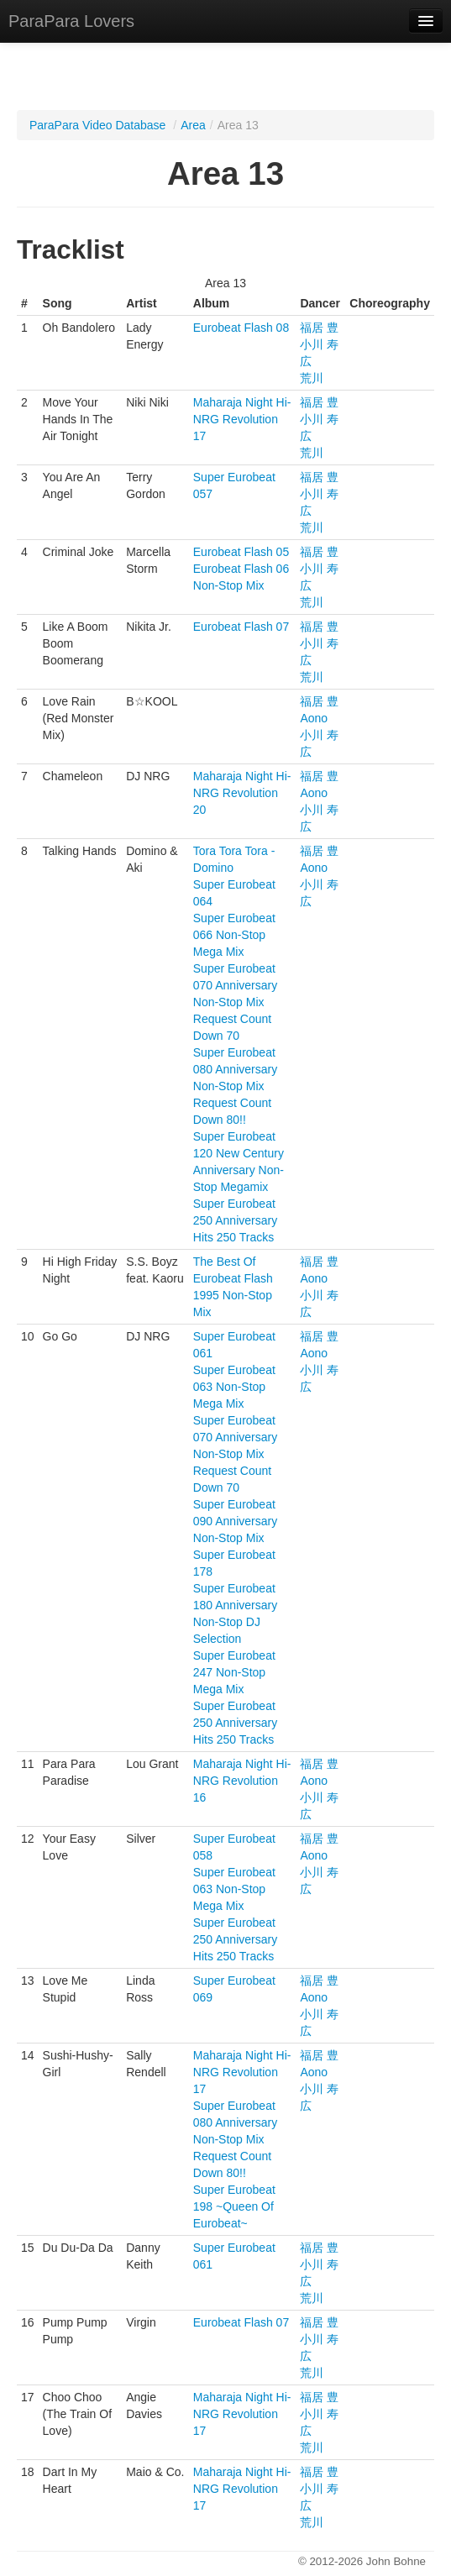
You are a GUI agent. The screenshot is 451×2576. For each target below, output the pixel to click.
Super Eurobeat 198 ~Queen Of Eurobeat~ (234, 2206)
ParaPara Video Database (97, 125)
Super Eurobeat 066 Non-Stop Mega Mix (234, 934)
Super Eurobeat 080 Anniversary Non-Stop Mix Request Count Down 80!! (235, 1086)
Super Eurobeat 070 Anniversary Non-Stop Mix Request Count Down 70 (235, 1002)
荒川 (311, 378)
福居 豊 (319, 327)
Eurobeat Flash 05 (241, 552)
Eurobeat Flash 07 (241, 626)
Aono (314, 718)
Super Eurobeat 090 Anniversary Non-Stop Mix (235, 1521)
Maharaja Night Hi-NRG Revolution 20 (242, 792)
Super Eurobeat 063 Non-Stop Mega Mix (234, 1386)
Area (193, 125)
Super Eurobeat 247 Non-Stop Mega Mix (234, 1672)
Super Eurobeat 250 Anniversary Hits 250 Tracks (235, 1220)
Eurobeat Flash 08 (241, 327)
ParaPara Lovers (71, 21)
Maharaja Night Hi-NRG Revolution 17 (242, 419)
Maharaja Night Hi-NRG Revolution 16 (242, 1780)
